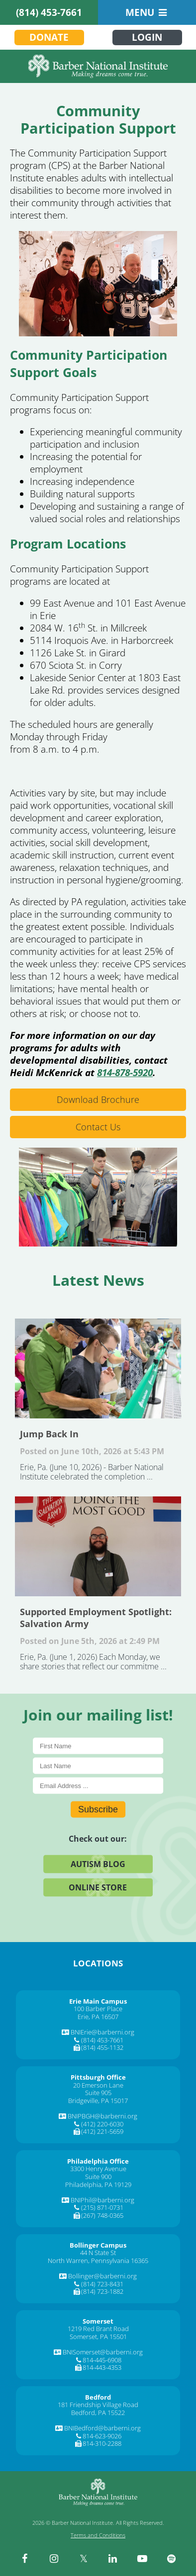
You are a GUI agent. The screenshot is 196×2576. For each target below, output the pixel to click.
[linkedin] (113, 2559)
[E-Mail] (98, 1785)
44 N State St (98, 2252)
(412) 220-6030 (102, 2123)
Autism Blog (98, 1863)
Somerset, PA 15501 (98, 2336)
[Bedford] (98, 2397)
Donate (49, 37)
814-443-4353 (102, 2367)
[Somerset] (98, 2321)
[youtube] (142, 2559)
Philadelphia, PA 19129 (98, 2184)
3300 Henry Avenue (98, 2168)
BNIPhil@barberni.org (102, 2199)
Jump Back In (98, 1368)
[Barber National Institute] (98, 66)
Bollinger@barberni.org (102, 2275)
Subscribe (98, 1809)
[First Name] (98, 1745)
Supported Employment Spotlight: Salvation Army (98, 1546)
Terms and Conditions (98, 2535)
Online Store (98, 1886)
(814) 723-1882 (102, 2291)
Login (147, 37)
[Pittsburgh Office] (98, 2077)
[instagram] (54, 2559)
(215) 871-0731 (102, 2207)
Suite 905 (98, 2092)
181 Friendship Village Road (98, 2404)
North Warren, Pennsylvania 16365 (98, 2260)
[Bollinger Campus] (98, 2245)
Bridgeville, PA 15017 (98, 2100)
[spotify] (172, 2559)
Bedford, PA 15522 (98, 2412)
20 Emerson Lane (98, 2085)
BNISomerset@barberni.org (103, 2351)
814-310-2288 (102, 2443)
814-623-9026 (102, 2435)
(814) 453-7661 (49, 12)
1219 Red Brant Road (98, 2328)
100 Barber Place (98, 2008)
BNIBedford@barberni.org (102, 2427)
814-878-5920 (125, 1072)
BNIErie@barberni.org (102, 2032)
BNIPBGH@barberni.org (102, 2115)
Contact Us (98, 1127)
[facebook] (25, 2559)
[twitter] (84, 2559)
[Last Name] (98, 1765)
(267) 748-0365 (102, 2215)
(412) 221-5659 (102, 2131)
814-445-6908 (102, 2359)
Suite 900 (98, 2176)
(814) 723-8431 (102, 2283)
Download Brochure (98, 1099)
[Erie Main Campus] (98, 2001)
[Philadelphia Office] (98, 2161)
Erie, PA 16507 (98, 2016)
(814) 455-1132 (102, 2047)
